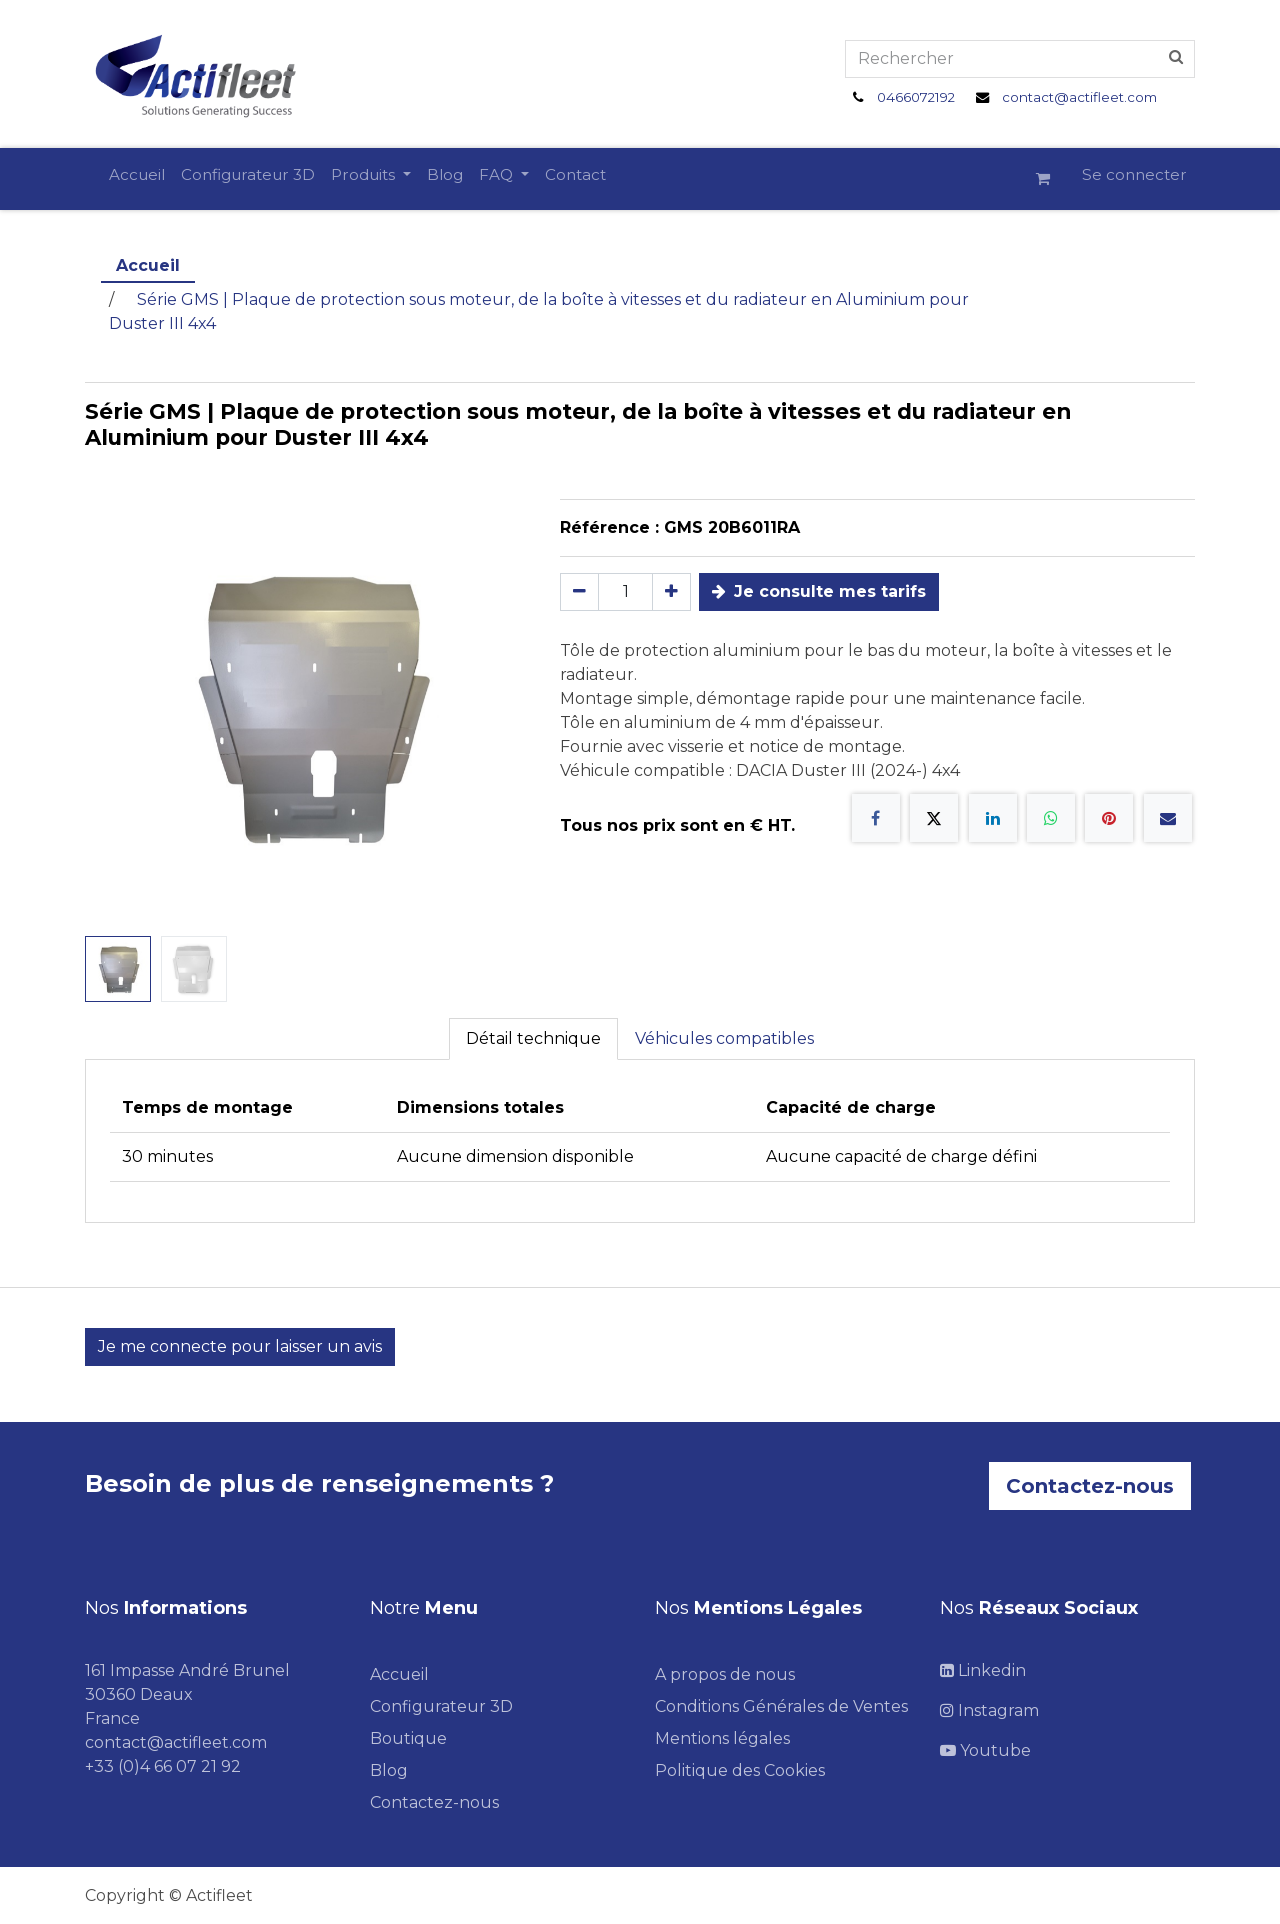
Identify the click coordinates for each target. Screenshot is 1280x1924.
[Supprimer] (579, 592)
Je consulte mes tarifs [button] (819, 591)
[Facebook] (876, 818)
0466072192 (916, 97)
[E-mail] (1168, 818)
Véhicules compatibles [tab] (724, 1038)
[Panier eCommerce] (1051, 179)
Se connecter (1134, 174)
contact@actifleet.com (1079, 97)
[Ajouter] (671, 592)
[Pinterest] (1109, 818)
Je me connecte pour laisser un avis (240, 1346)
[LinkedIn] (993, 818)
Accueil (148, 265)
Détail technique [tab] (533, 1038)
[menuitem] (137, 175)
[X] (934, 818)
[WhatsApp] (1051, 818)
